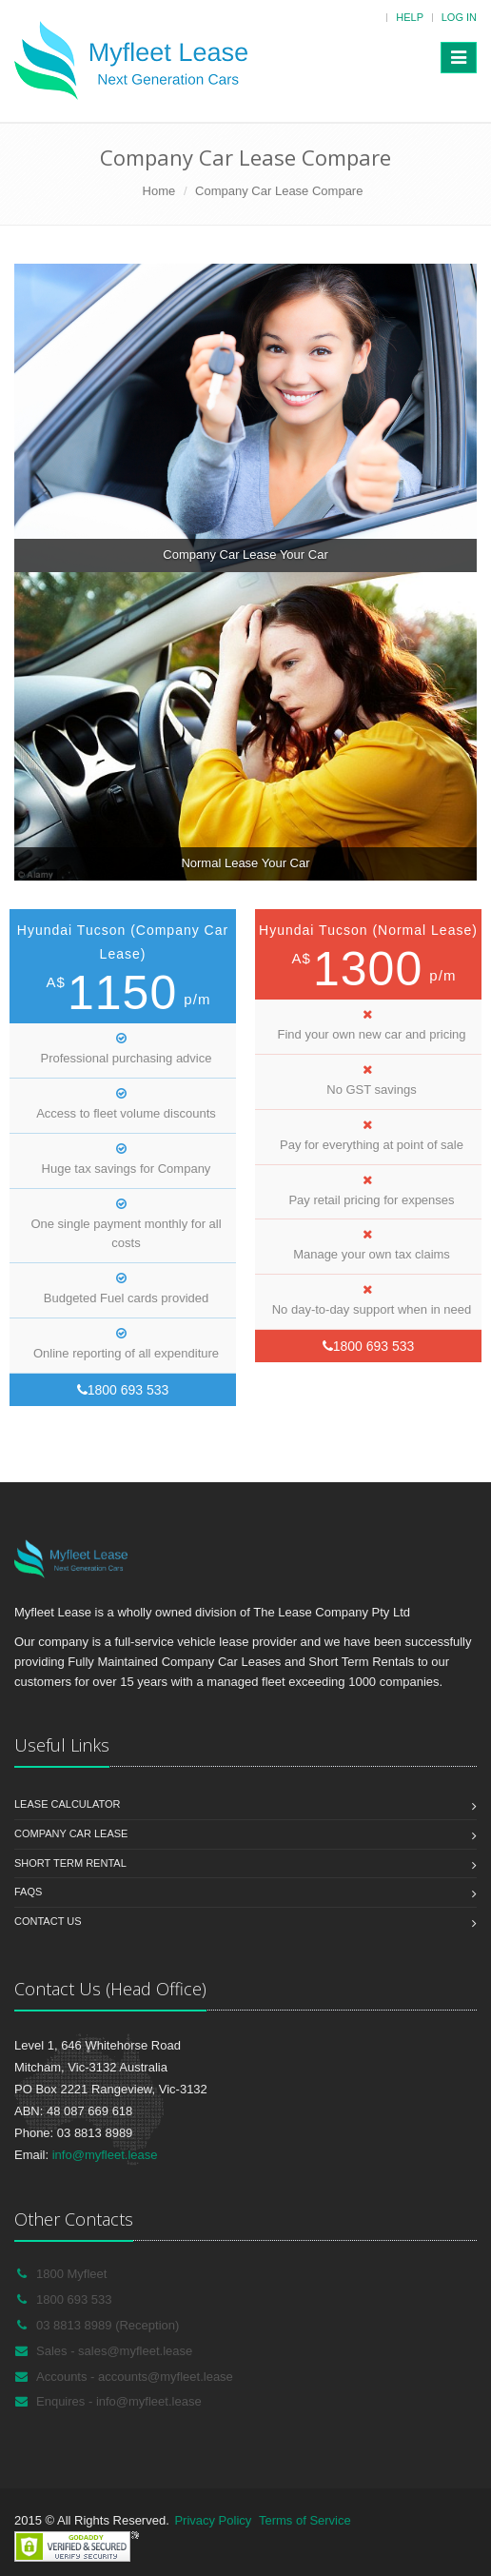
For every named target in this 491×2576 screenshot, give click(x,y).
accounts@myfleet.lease (165, 2376)
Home (159, 191)
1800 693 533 (123, 1389)
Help (409, 17)
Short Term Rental (70, 1863)
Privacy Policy (212, 2520)
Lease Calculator (67, 1804)
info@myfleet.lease (105, 2155)
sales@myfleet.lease (135, 2351)
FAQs (28, 1891)
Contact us (48, 1921)
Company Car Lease (71, 1833)
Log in (459, 17)
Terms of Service (305, 2520)
